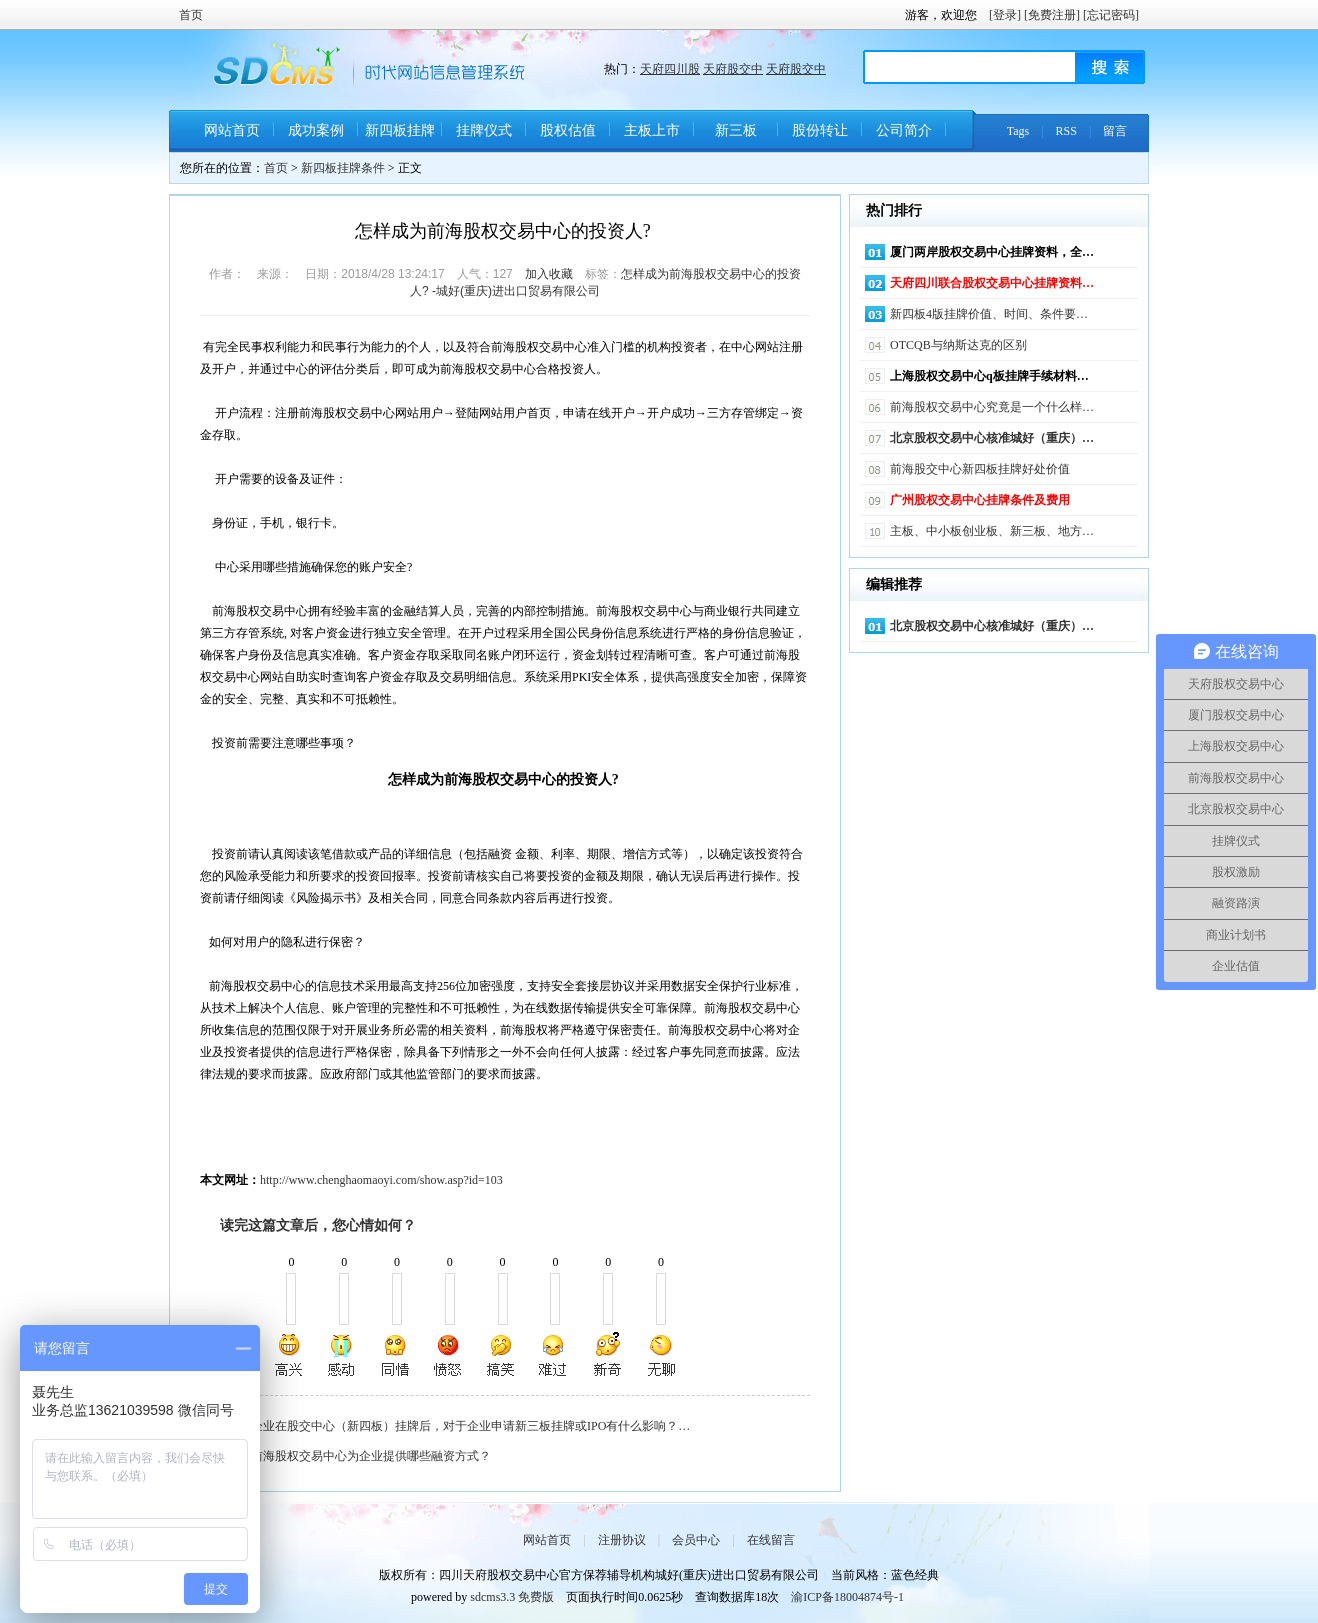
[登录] (1005, 15)
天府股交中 (733, 69)
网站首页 (232, 130)
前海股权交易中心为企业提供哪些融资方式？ (371, 1456)
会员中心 (696, 1540)
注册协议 (622, 1540)
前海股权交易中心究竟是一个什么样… (992, 407)
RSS (1066, 131)
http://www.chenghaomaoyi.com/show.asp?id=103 (381, 1180)
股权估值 (568, 130)
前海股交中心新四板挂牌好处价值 (980, 469)
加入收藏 (549, 274)
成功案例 (316, 130)
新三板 (736, 130)
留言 (1115, 131)
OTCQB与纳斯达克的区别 (958, 345)
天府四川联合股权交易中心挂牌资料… (992, 283)
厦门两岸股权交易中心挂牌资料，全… (992, 252)
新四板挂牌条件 (400, 137)
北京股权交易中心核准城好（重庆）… (992, 438)
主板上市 (652, 130)
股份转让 (820, 130)
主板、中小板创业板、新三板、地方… (992, 531)
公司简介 (904, 130)
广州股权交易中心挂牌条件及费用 (980, 500)
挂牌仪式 (484, 130)
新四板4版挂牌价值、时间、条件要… (989, 314)
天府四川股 (670, 69)
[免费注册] (1052, 15)
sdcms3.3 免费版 (512, 1597)
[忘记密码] (1111, 15)
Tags (1018, 131)
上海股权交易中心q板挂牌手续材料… (989, 376)
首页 (191, 15)
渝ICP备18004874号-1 (847, 1597)
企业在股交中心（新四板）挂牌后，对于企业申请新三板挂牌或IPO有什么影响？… (470, 1426)
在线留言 (771, 1540)
